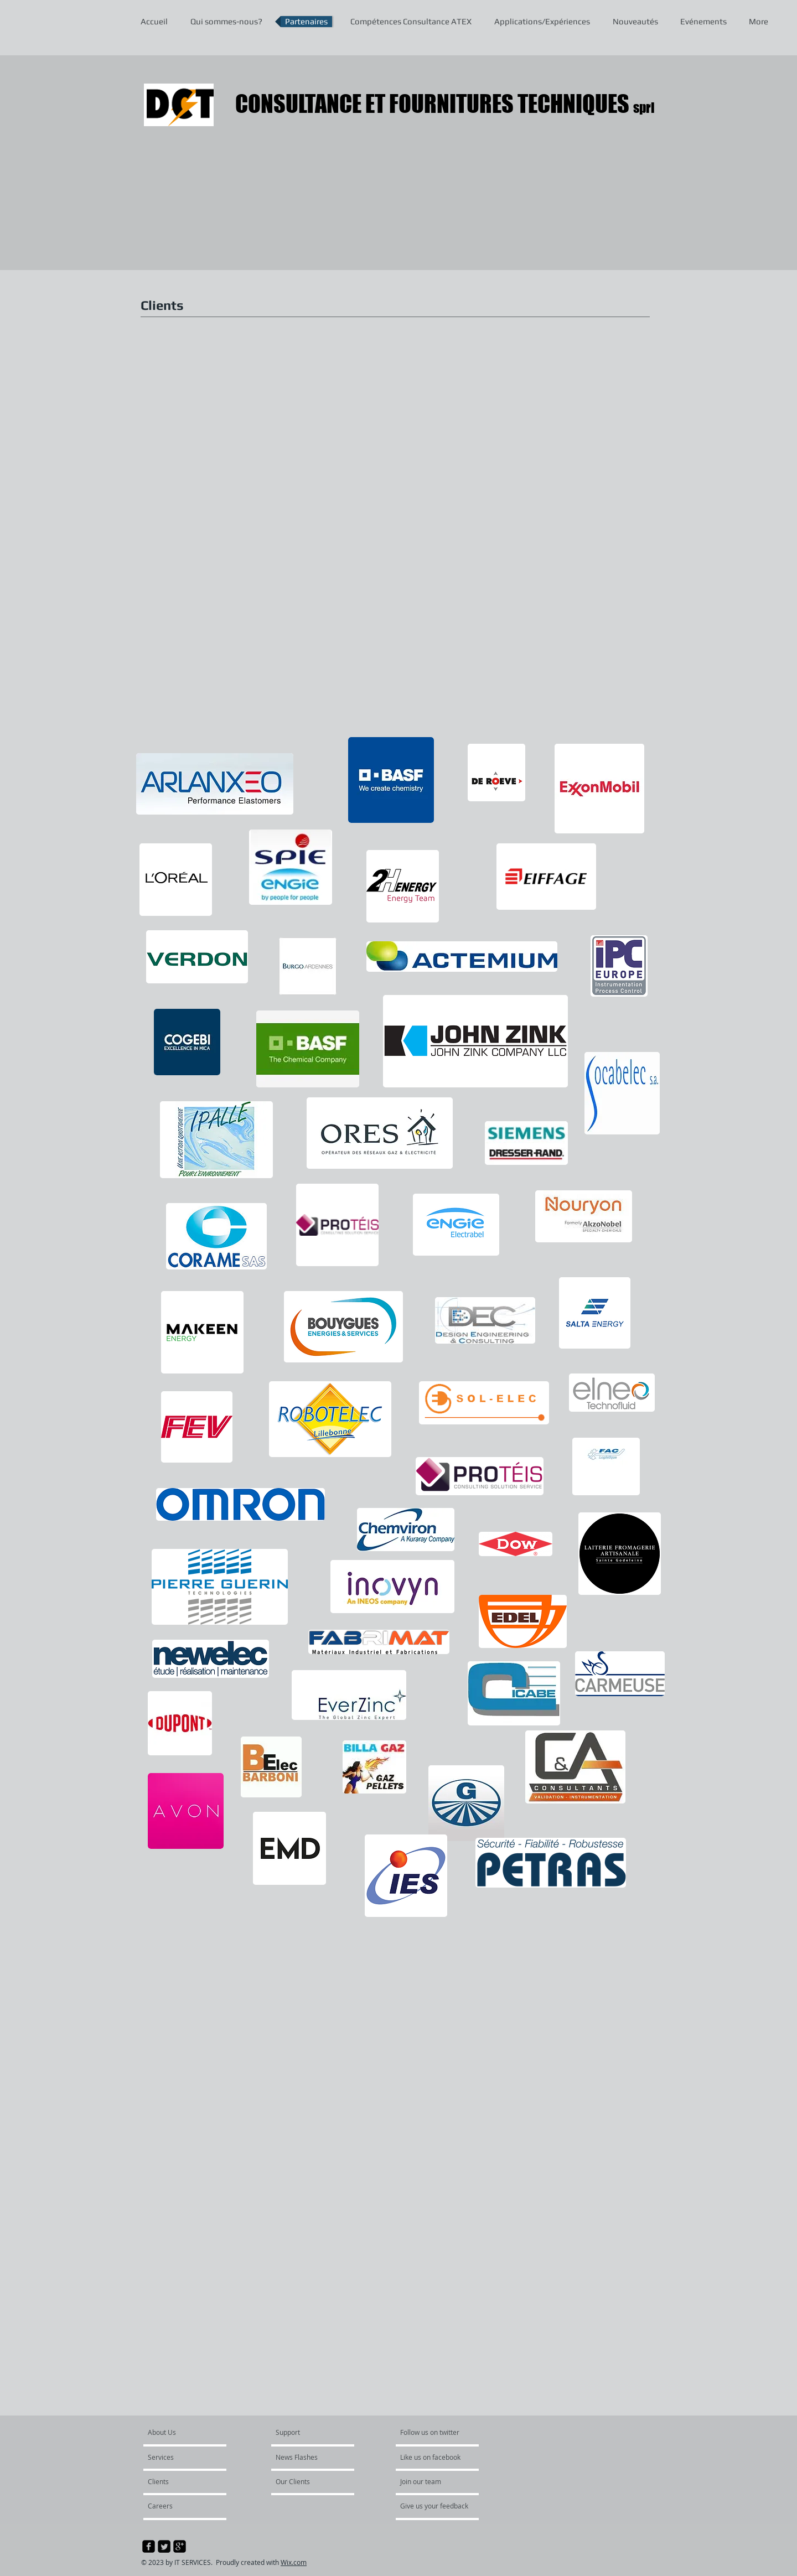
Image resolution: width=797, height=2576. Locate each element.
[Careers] (177, 2505)
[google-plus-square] (179, 2546)
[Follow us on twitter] (430, 2432)
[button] (198, 424)
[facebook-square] (148, 2546)
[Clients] (178, 2481)
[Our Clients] (305, 2481)
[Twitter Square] (164, 2546)
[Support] (302, 2432)
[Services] (179, 2457)
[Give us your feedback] (440, 2505)
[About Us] (190, 2432)
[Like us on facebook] (433, 2457)
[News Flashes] (307, 2457)
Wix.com (294, 2562)
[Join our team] (430, 2481)
